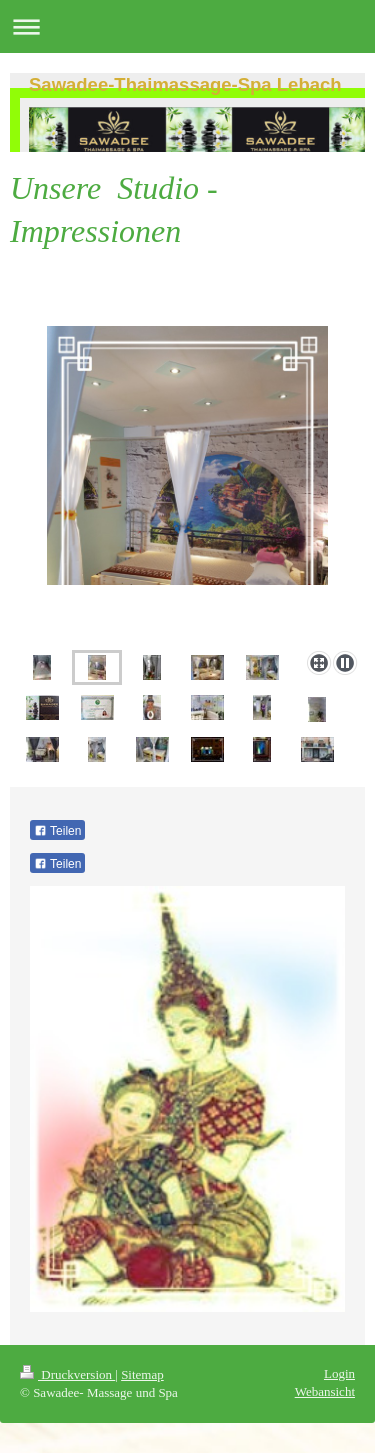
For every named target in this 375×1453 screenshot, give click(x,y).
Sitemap (142, 1374)
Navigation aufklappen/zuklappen (187, 26)
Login (339, 1373)
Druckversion (67, 1374)
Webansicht (325, 1391)
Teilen (57, 831)
